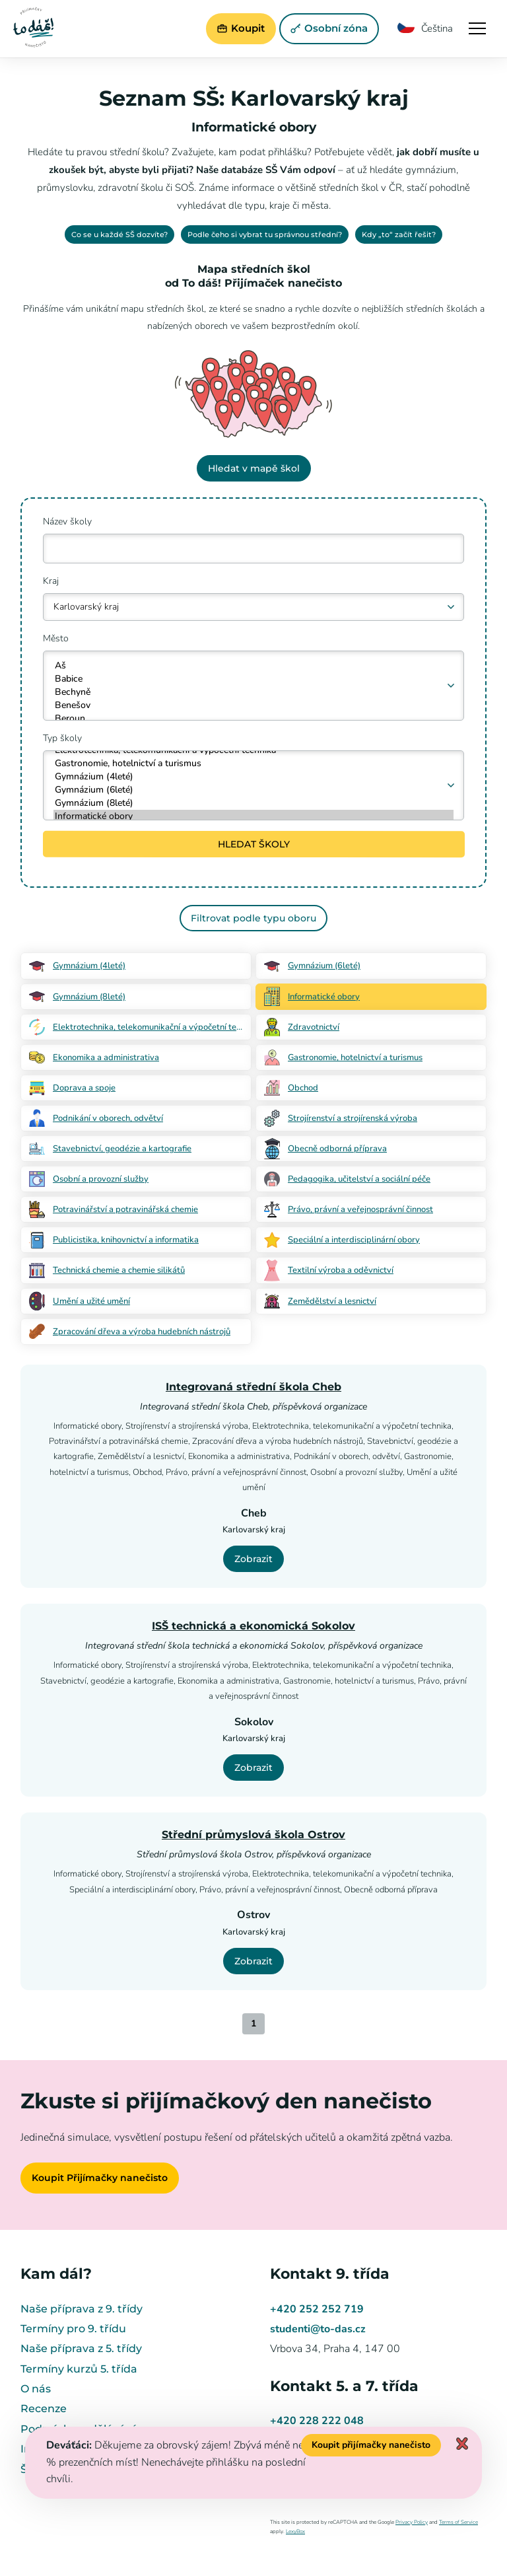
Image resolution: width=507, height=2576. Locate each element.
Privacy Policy (411, 2522)
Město (56, 638)
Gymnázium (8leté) (253, 803)
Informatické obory (253, 816)
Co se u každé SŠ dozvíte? (119, 234)
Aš (253, 665)
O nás (35, 2388)
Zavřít (462, 2444)
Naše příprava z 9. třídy (81, 2309)
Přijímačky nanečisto (34, 27)
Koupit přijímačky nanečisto (371, 2445)
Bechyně (253, 692)
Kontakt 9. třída (329, 2274)
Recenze (43, 2408)
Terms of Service (458, 2522)
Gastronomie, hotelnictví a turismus (253, 763)
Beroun (253, 718)
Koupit (239, 28)
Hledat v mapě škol (253, 468)
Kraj (51, 581)
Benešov (253, 705)
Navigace (477, 28)
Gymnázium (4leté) (253, 776)
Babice (253, 679)
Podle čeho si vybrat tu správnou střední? (264, 233)
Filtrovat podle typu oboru (253, 918)
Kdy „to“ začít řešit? (399, 234)
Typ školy (62, 738)
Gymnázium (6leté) (253, 790)
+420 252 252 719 (317, 2309)
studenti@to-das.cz (318, 2329)
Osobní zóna (327, 28)
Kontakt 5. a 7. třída (344, 2386)
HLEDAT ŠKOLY (253, 844)
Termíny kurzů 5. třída (78, 2369)
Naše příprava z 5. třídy (81, 2348)
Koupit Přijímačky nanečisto (100, 2178)
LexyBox (295, 2531)
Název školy (67, 521)
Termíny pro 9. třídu (73, 2328)
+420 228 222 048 (317, 2421)
